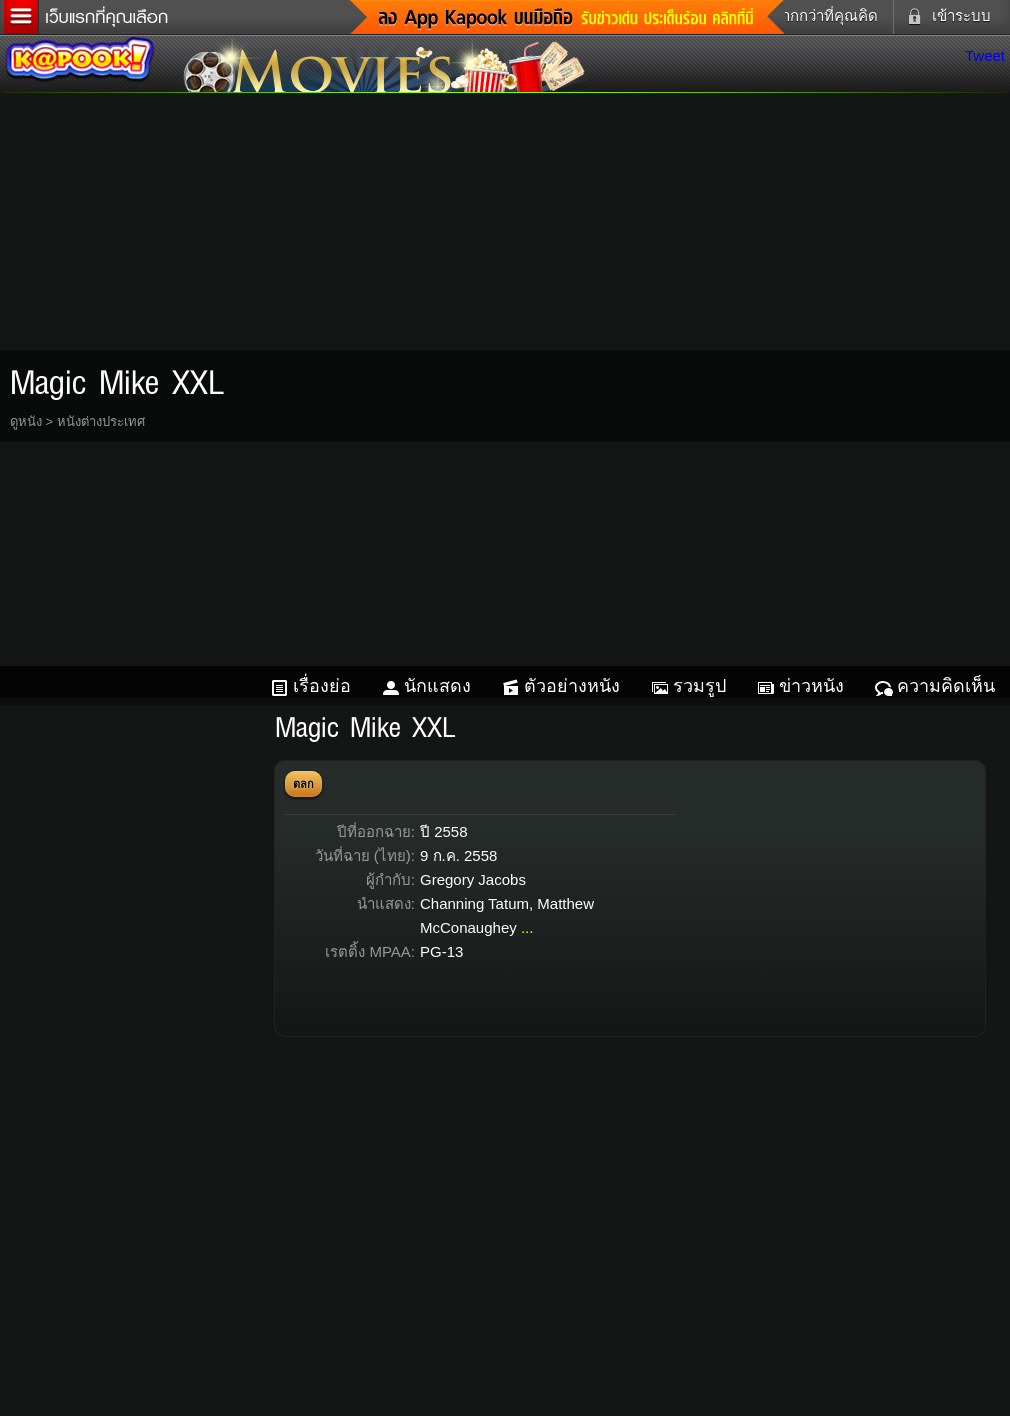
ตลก (303, 784)
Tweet (985, 55)
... (527, 927)
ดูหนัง (26, 421)
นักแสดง (437, 686)
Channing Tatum (474, 903)
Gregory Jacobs (473, 879)
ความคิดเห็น (946, 686)
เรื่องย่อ (322, 686)
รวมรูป (699, 686)
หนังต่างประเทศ (101, 421)
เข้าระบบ (945, 16)
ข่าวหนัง (811, 686)
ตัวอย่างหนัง (572, 686)
